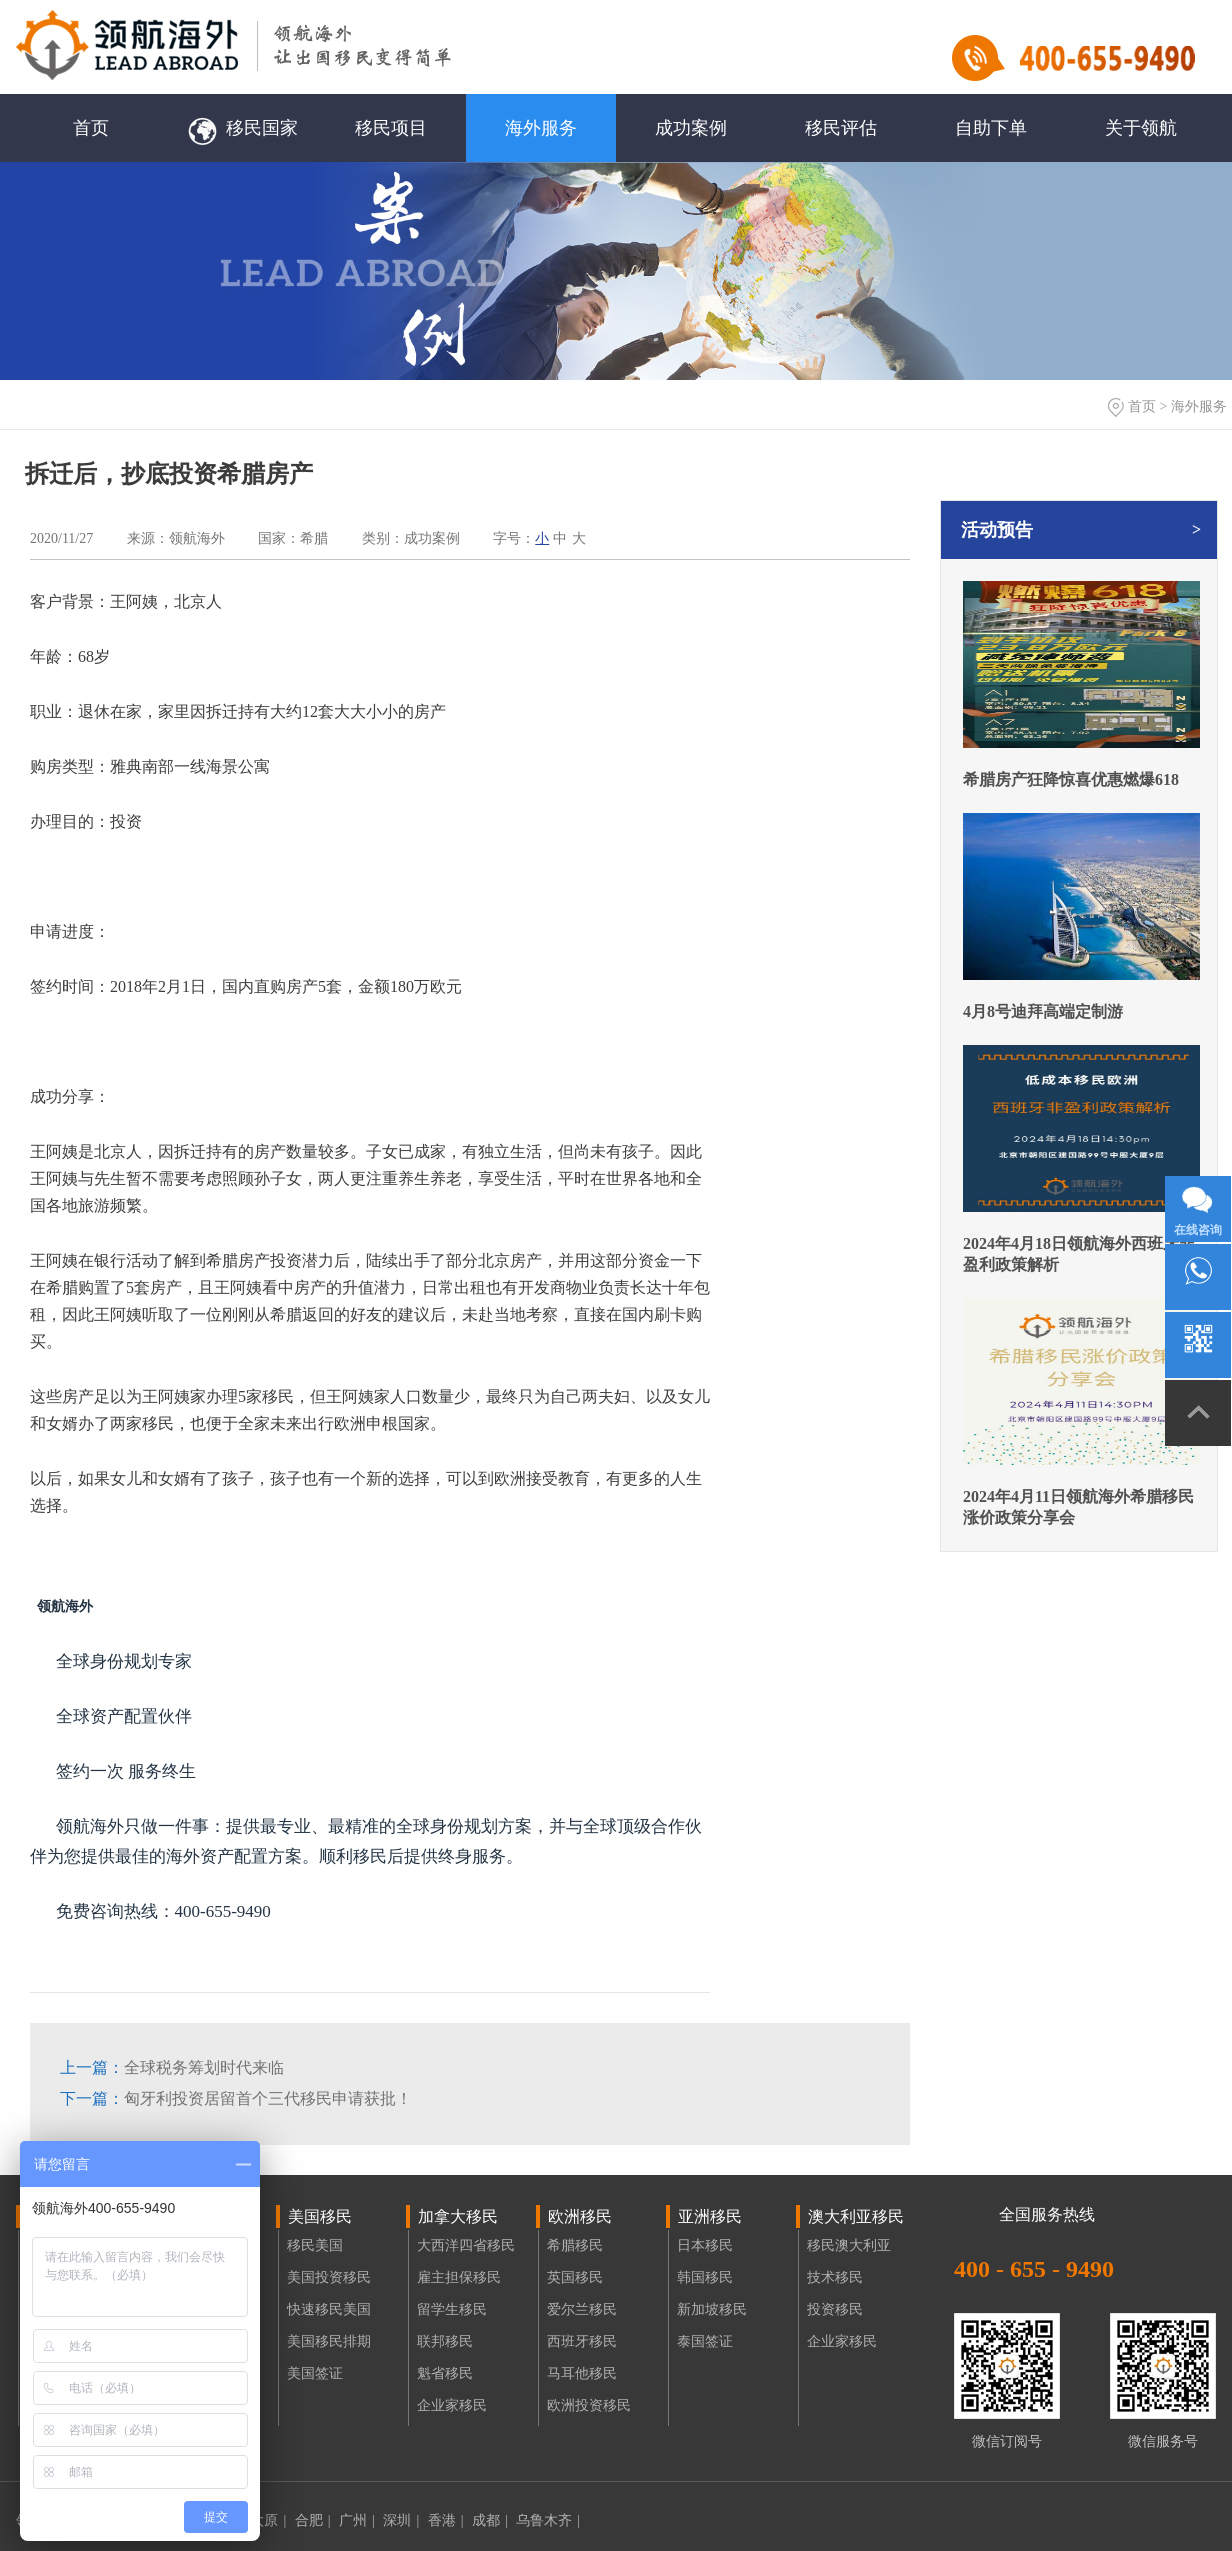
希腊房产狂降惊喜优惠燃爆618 (1071, 779)
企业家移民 (452, 2405)
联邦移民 (445, 2341)
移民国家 (241, 128)
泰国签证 (705, 2341)
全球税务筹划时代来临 (172, 2067)
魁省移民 (445, 2373)
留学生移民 (452, 2309)
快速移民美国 (329, 2309)
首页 (91, 128)
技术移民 (835, 2277)
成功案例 (691, 128)
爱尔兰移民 (582, 2309)
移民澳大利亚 (849, 2245)
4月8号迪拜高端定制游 (1043, 1011)
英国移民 (575, 2277)
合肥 (313, 2520)
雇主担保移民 (459, 2277)
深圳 (401, 2520)
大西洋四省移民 (466, 2245)
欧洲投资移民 (589, 2405)
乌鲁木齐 (548, 2520)
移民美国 (315, 2245)
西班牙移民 (582, 2341)
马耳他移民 (582, 2373)
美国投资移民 (329, 2277)
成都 (490, 2520)
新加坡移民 (712, 2309)
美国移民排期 (329, 2341)
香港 (446, 2520)
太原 (268, 2520)
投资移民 (835, 2309)
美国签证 (315, 2373)
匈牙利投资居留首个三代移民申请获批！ (236, 2098)
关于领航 (1141, 128)
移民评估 (841, 128)
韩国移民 (705, 2277)
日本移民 (705, 2245)
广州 (357, 2520)
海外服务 (541, 128)
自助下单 (991, 128)
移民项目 (391, 128)
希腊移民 (575, 2245)
